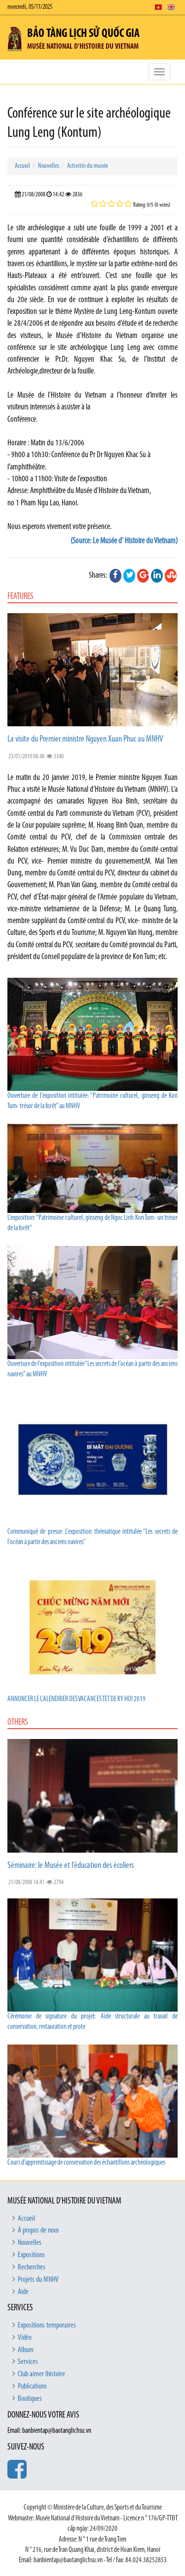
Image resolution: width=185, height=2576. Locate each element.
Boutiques (30, 2399)
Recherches (31, 2267)
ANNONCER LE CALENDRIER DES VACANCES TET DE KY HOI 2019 (76, 1699)
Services (28, 2362)
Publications (32, 2386)
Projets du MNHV (38, 2280)
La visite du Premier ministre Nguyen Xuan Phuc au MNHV (85, 739)
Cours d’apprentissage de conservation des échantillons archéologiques (86, 2163)
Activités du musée (87, 166)
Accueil (22, 166)
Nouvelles (48, 166)
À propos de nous (38, 2231)
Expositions (31, 2255)
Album (26, 2350)
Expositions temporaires (47, 2325)
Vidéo (25, 2338)
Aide (23, 2292)
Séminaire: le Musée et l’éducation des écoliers (70, 1865)
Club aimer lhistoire (41, 2374)
